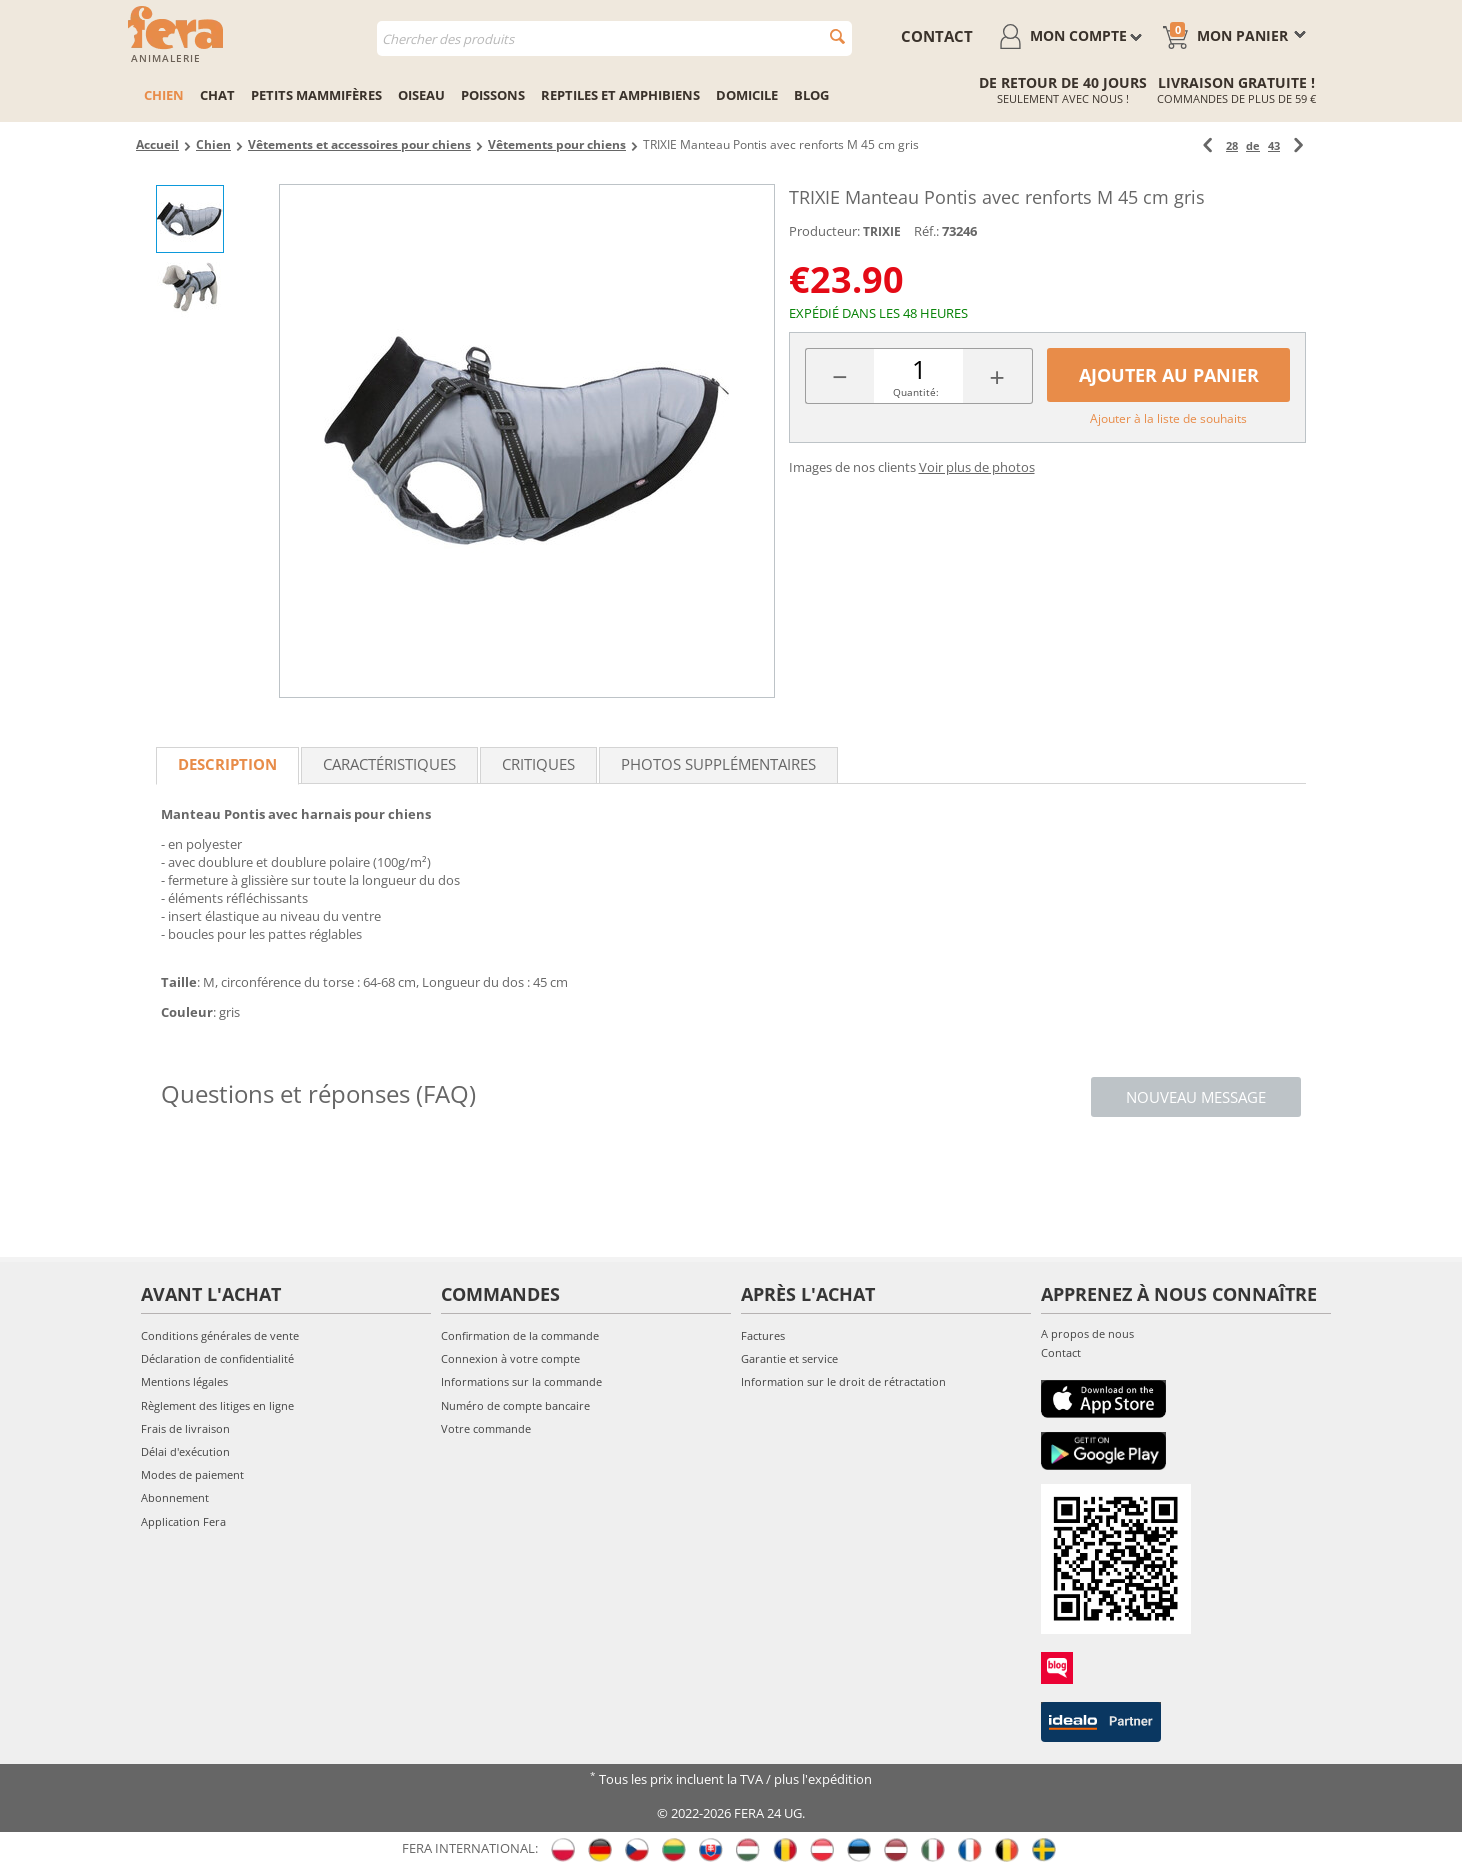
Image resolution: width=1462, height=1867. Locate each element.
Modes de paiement (192, 1474)
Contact (1061, 1352)
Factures (763, 1335)
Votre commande (486, 1428)
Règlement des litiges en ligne (217, 1405)
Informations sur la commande (521, 1381)
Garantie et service (789, 1358)
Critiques (538, 764)
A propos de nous (1087, 1333)
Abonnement (175, 1497)
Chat (217, 95)
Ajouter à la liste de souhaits (1168, 418)
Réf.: (926, 231)
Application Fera (183, 1521)
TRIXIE (882, 231)
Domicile (747, 95)
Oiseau (421, 95)
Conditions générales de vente (220, 1335)
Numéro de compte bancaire (515, 1405)
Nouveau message (1196, 1097)
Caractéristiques (389, 764)
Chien (164, 95)
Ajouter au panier (1169, 375)
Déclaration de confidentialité (217, 1358)
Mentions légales (184, 1381)
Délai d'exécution (185, 1451)
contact (937, 36)
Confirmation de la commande (520, 1335)
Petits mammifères (316, 95)
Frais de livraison (185, 1428)
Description (227, 764)
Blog (811, 95)
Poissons (493, 95)
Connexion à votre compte (510, 1358)
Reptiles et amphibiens (620, 95)
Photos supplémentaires (718, 764)
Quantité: (916, 392)
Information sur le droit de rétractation (843, 1381)
